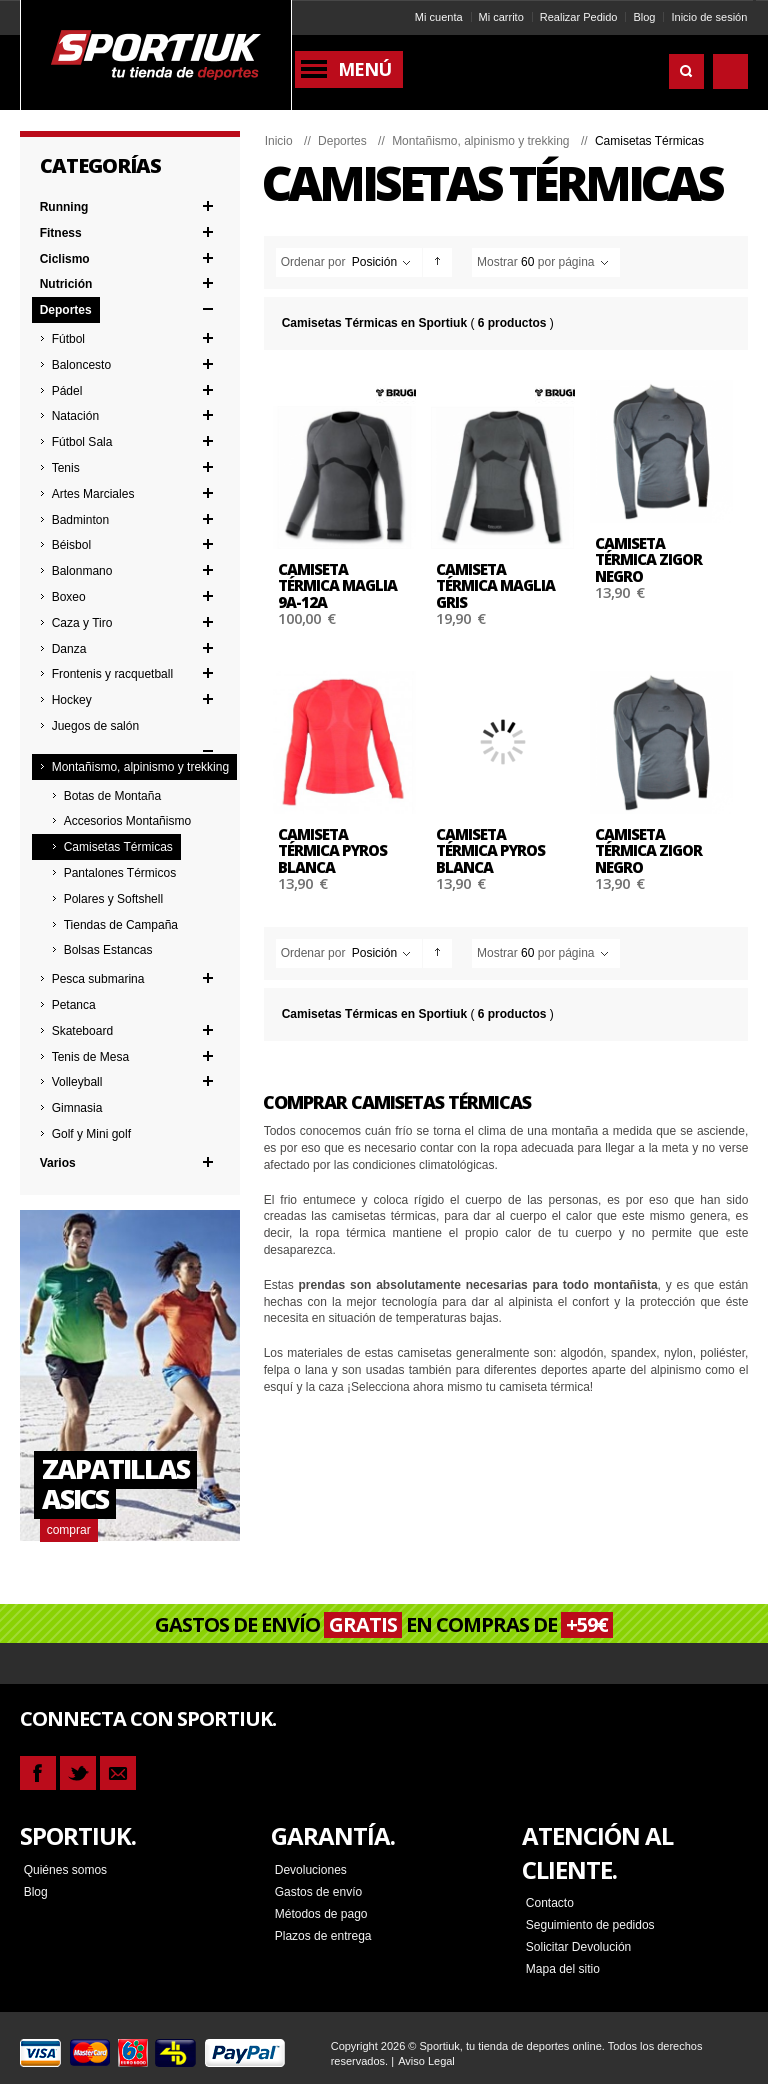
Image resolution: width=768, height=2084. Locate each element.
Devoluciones (311, 1869)
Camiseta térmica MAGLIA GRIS (495, 585)
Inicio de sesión (709, 17)
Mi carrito (501, 17)
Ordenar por (313, 262)
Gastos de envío (318, 1891)
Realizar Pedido (579, 17)
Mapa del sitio (563, 1968)
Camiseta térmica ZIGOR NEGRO (648, 559)
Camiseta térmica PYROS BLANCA (332, 850)
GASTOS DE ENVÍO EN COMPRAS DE (384, 1624)
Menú (364, 69)
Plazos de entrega (323, 1935)
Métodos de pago (321, 1913)
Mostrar (497, 262)
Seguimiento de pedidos (590, 1924)
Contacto (550, 1902)
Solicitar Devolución (578, 1946)
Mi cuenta (439, 17)
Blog (644, 17)
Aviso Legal (426, 2060)
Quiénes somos (65, 1869)
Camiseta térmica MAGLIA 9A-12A (337, 585)
